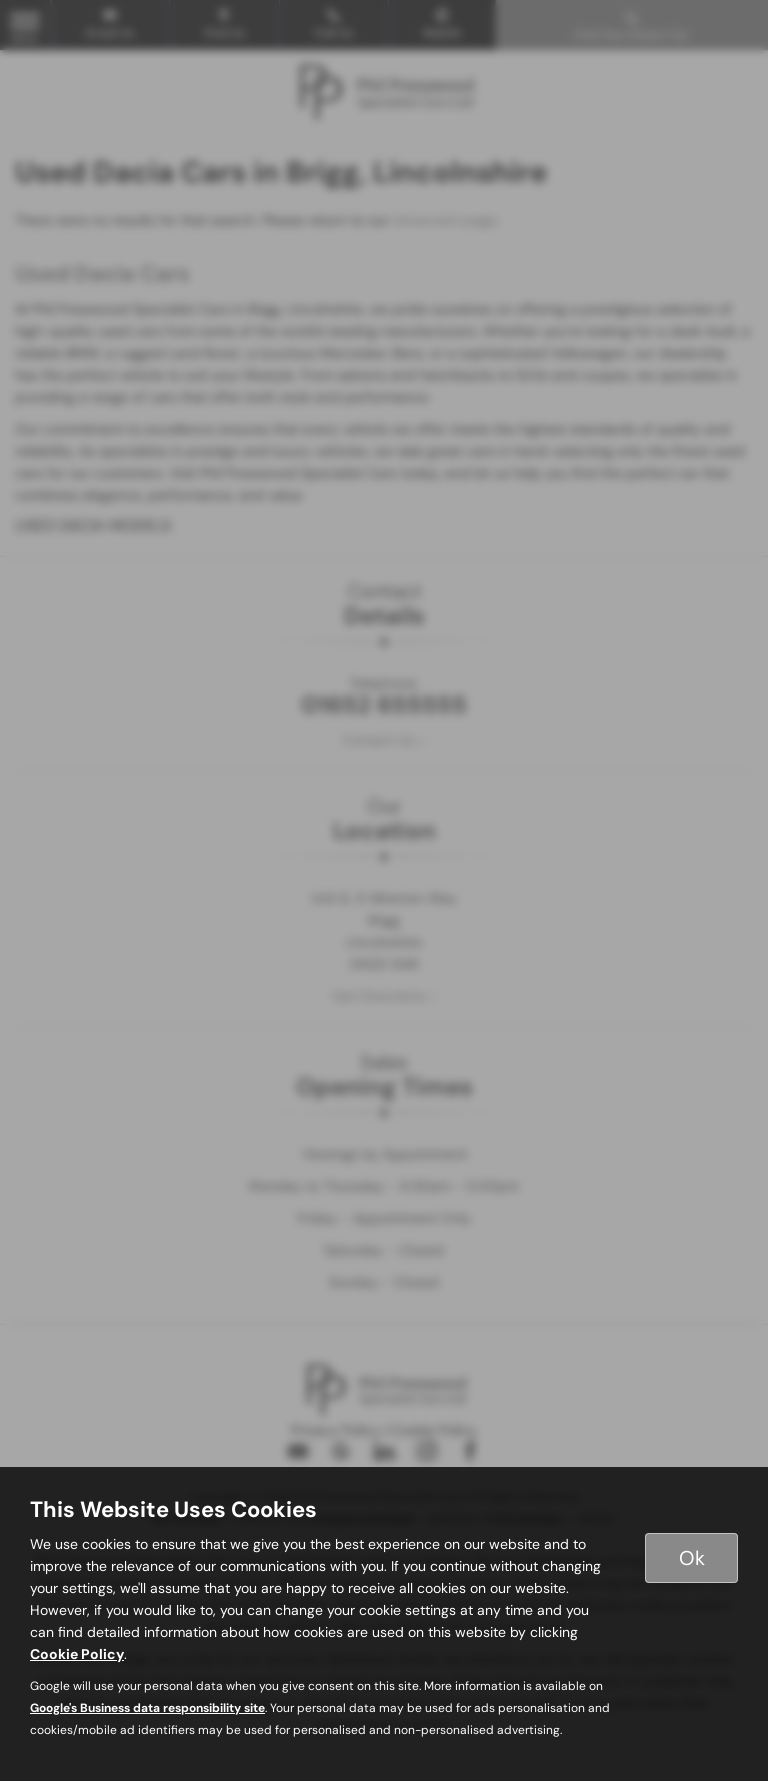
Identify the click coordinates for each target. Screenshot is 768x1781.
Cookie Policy (77, 1654)
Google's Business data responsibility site (147, 1708)
